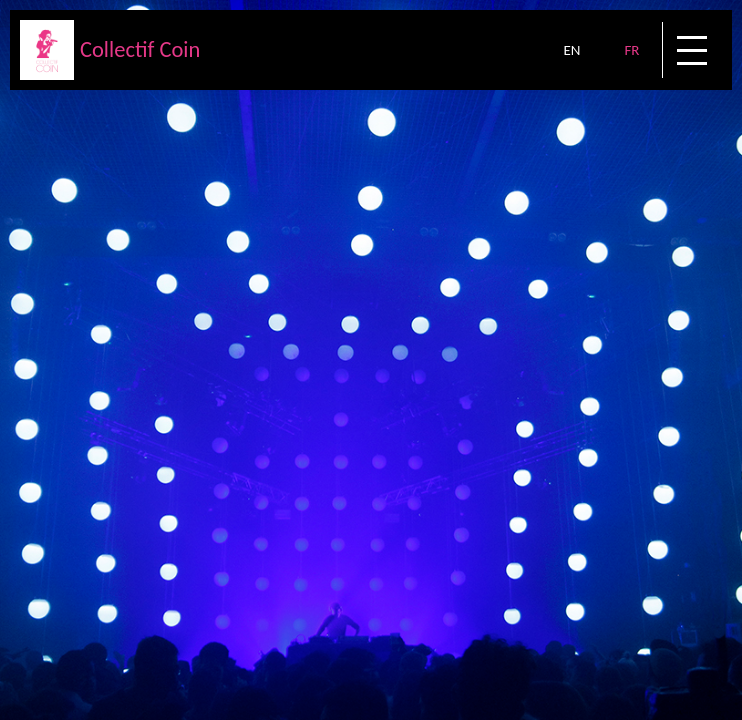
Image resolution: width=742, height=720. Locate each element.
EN (571, 50)
